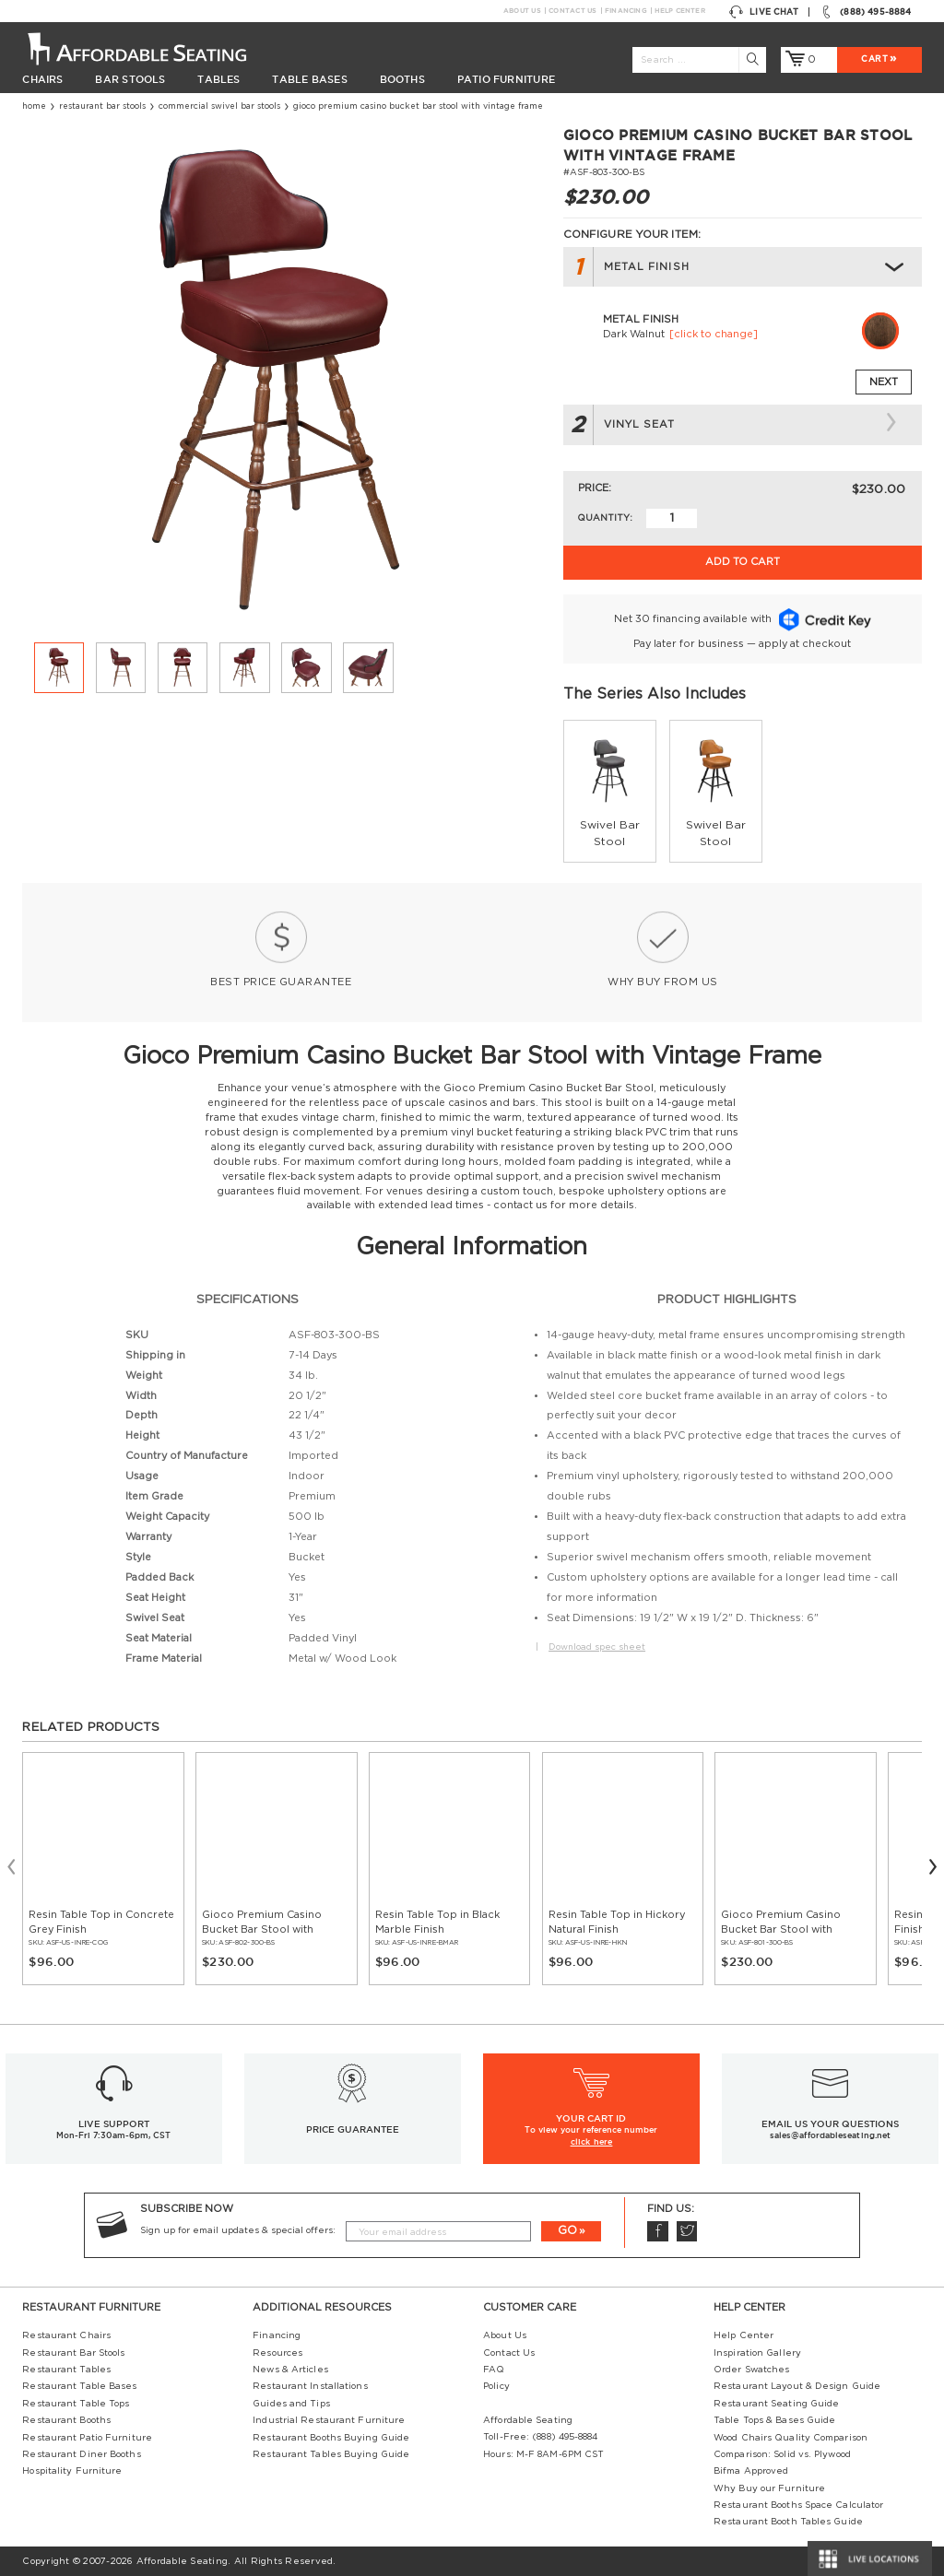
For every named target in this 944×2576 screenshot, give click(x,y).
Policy (496, 2386)
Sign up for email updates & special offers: (238, 2230)
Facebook (657, 2231)
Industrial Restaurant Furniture (329, 2420)
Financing (625, 10)
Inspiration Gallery (757, 2353)
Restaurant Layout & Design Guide (797, 2386)
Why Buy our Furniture (769, 2488)
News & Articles (290, 2369)
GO (567, 2230)
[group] (609, 791)
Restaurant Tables (66, 2369)
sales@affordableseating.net (830, 2135)
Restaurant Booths (66, 2420)
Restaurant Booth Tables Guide (788, 2521)
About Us (521, 10)
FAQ (493, 2369)
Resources (277, 2353)
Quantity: (604, 518)
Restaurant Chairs (66, 2335)
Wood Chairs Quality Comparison (790, 2437)
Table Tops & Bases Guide (774, 2420)
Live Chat (763, 12)
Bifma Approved (751, 2471)
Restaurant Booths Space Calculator (798, 2505)
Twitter (687, 2231)
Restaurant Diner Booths (81, 2454)
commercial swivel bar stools (219, 106)
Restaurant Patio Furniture (87, 2437)
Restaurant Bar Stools (102, 106)
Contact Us (572, 10)
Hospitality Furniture (72, 2471)
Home (34, 106)
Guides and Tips (291, 2403)
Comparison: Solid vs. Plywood (782, 2454)
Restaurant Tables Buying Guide (331, 2454)
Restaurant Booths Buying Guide (331, 2437)
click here (592, 2142)
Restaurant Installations (310, 2386)
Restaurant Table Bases (79, 2386)
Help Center (679, 10)
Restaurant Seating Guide (776, 2403)
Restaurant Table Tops (75, 2403)
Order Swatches (751, 2369)
